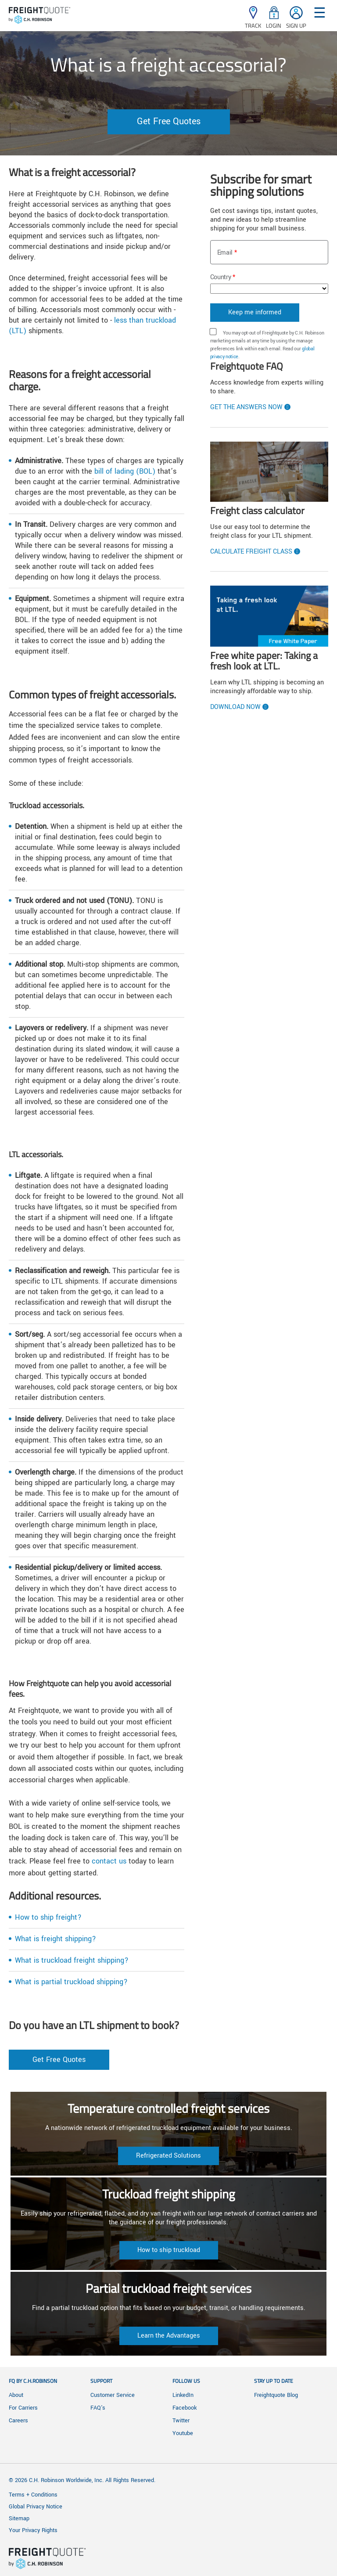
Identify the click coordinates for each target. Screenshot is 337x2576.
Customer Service (112, 2395)
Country (220, 277)
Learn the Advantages (168, 2335)
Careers (18, 2421)
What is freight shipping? (55, 1939)
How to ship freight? (48, 1917)
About (16, 2395)
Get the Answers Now (246, 407)
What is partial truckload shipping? (71, 1982)
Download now (235, 707)
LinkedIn (183, 2395)
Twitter (181, 2421)
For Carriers (23, 2408)
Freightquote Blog (276, 2395)
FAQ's (97, 2408)
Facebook (184, 2408)
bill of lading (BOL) (124, 471)
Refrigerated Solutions (168, 2155)
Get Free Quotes (169, 121)
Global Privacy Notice (35, 2507)
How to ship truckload (168, 2250)
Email (225, 252)
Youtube (182, 2433)
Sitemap (19, 2518)
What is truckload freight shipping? (72, 1960)
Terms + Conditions (33, 2495)
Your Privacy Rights (33, 2530)
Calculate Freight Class (251, 551)
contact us (109, 1861)
